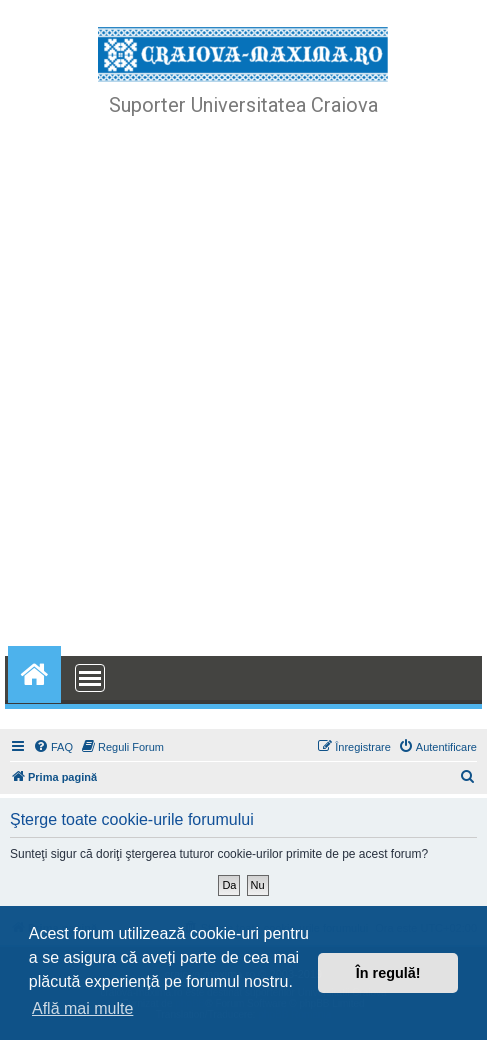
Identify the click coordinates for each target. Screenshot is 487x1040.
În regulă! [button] (388, 973)
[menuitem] (53, 747)
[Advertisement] (243, 388)
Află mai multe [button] (82, 1008)
